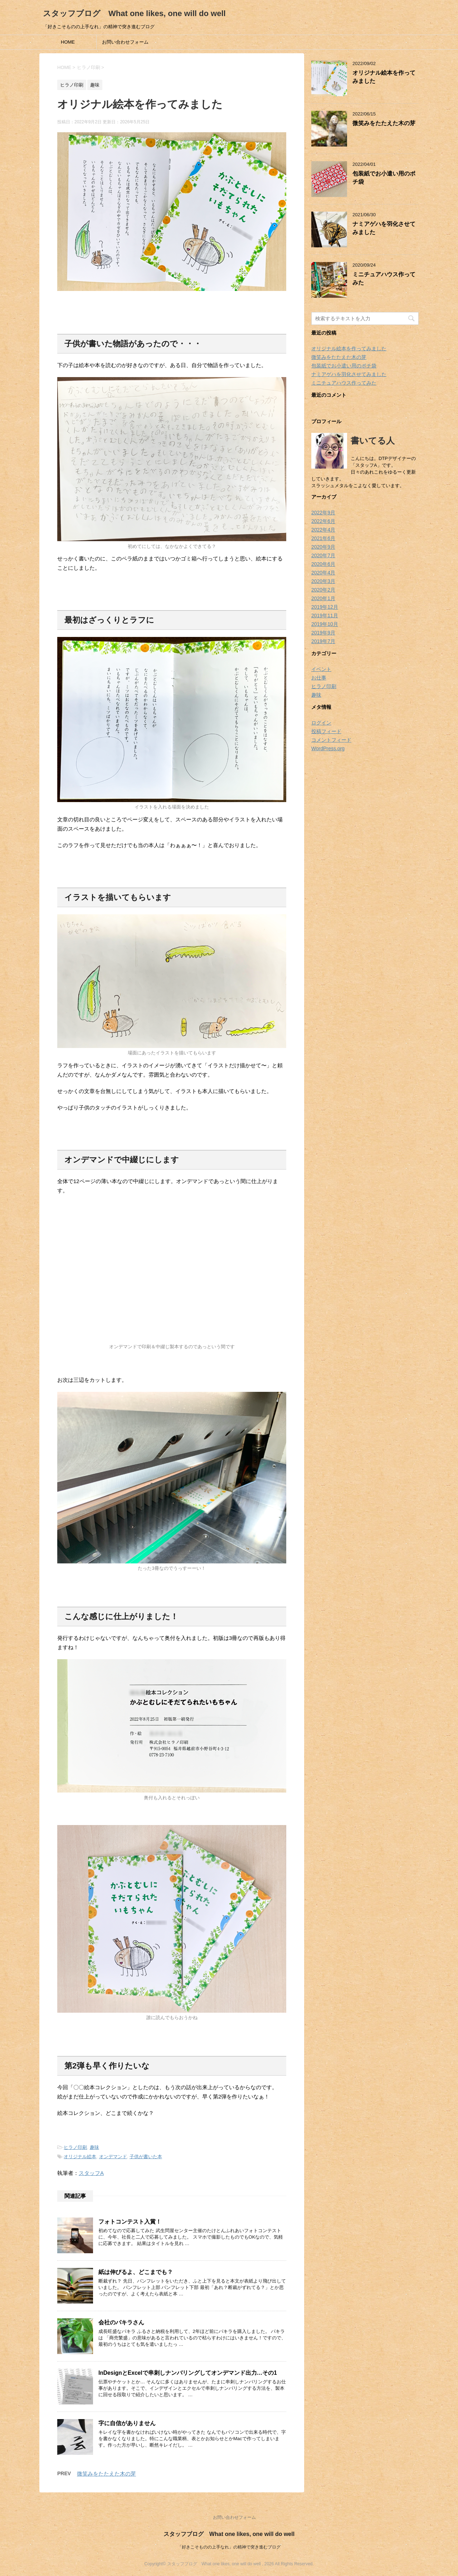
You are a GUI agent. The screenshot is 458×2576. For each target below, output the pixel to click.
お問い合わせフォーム (125, 42)
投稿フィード (326, 731)
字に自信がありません (127, 2423)
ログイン (321, 723)
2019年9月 (323, 633)
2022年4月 (323, 530)
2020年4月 (323, 572)
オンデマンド (113, 2156)
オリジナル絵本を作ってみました (348, 348)
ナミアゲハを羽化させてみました (348, 374)
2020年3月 (323, 581)
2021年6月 (323, 538)
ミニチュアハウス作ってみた (343, 383)
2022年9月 (323, 512)
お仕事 (318, 678)
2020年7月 (323, 555)
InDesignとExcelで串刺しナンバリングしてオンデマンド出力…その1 (187, 2373)
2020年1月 (323, 598)
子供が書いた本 (146, 2156)
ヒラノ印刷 (75, 2147)
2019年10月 (324, 624)
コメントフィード (331, 740)
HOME (68, 42)
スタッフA (91, 2173)
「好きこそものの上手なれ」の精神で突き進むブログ (229, 2547)
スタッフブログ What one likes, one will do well (134, 13)
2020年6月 (323, 564)
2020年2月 (323, 590)
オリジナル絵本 (80, 2156)
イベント (321, 669)
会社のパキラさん (121, 2322)
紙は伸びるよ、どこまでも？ (135, 2272)
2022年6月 (323, 521)
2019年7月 (323, 641)
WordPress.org (328, 748)
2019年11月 (324, 615)
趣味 (94, 2147)
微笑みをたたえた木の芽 (106, 2474)
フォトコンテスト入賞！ (129, 2222)
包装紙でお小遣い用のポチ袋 (343, 366)
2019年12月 (324, 607)
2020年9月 (323, 547)
